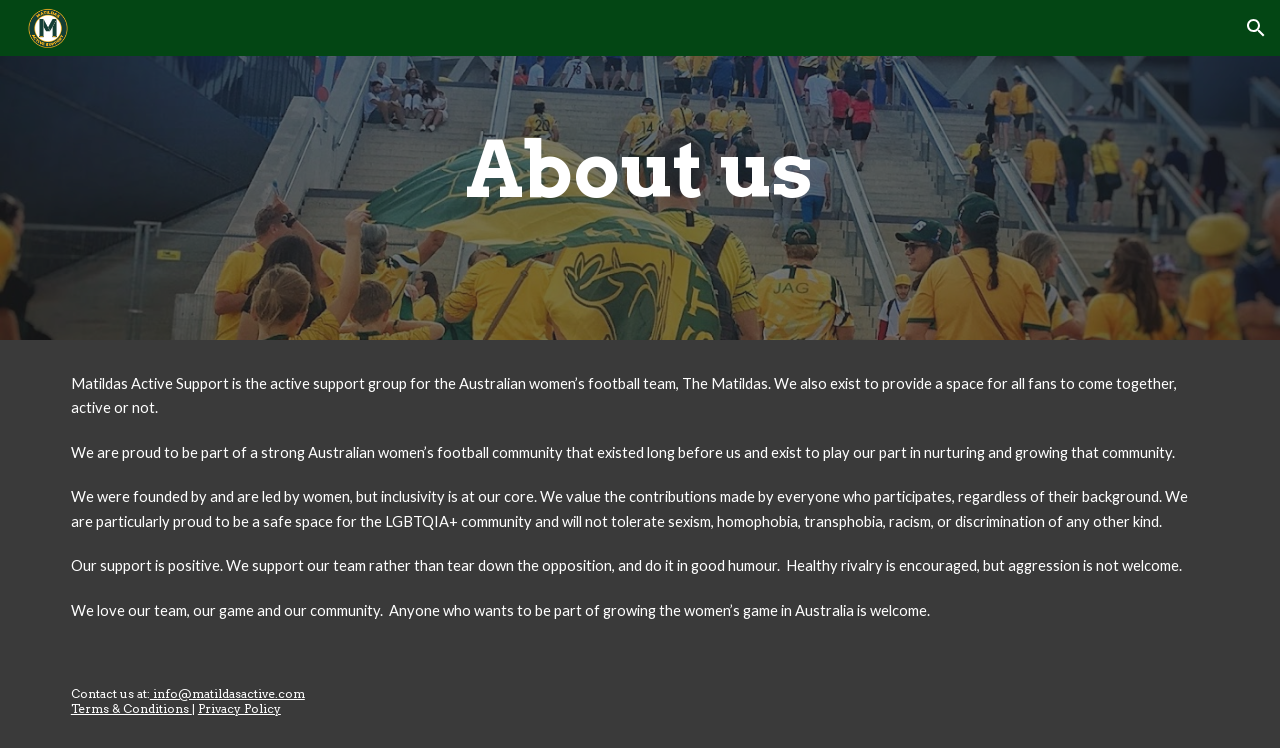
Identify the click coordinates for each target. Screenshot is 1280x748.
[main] (640, 170)
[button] (1256, 28)
